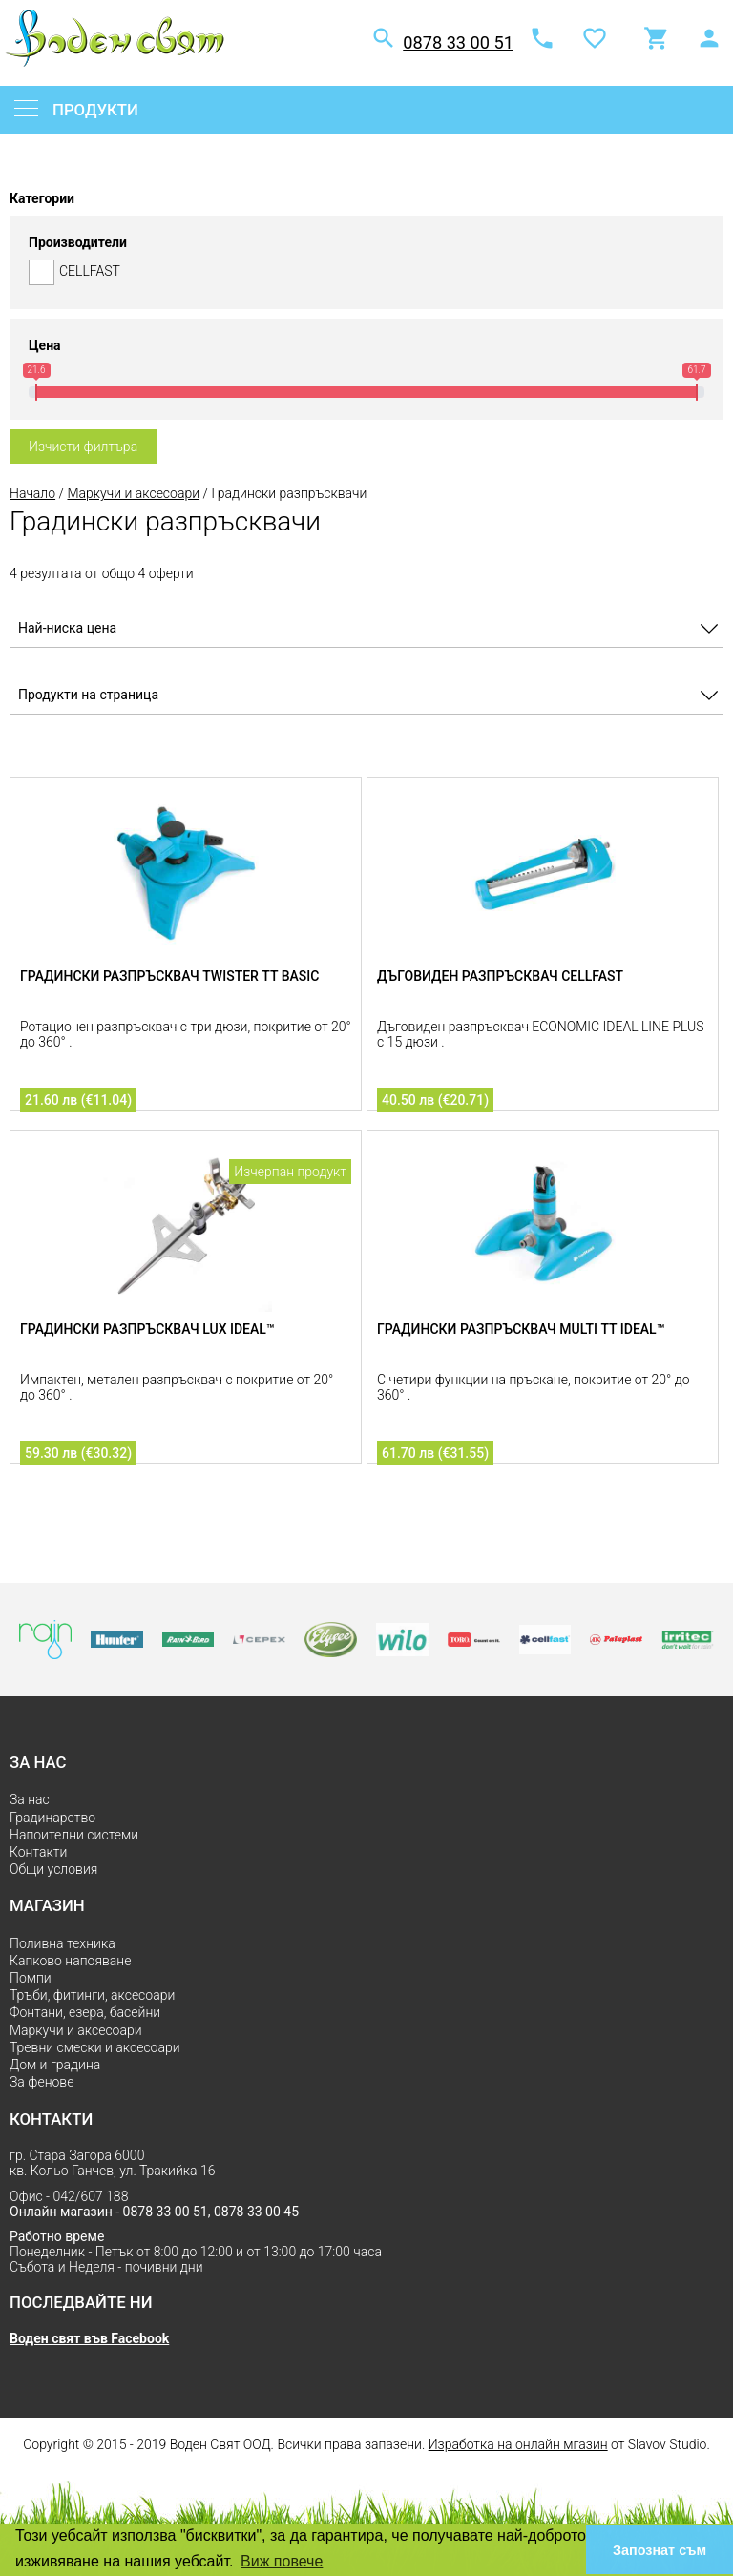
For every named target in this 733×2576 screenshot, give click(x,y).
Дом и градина (55, 2064)
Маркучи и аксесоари (133, 493)
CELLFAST (366, 272)
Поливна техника (62, 1943)
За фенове (41, 2081)
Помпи (31, 1977)
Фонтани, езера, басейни (85, 2012)
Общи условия (53, 1869)
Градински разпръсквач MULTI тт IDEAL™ (520, 1329)
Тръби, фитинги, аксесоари (92, 1995)
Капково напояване (70, 1960)
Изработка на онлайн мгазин (518, 2444)
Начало (32, 493)
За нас (30, 1799)
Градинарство (52, 1817)
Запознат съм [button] (659, 2550)
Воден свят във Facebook (89, 2338)
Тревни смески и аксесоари (95, 2047)
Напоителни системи (74, 1834)
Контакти (38, 1851)
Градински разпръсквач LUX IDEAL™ (147, 1329)
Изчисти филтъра (83, 446)
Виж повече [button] (282, 2561)
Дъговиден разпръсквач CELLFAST (500, 976)
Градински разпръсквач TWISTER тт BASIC (169, 976)
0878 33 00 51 (458, 42)
